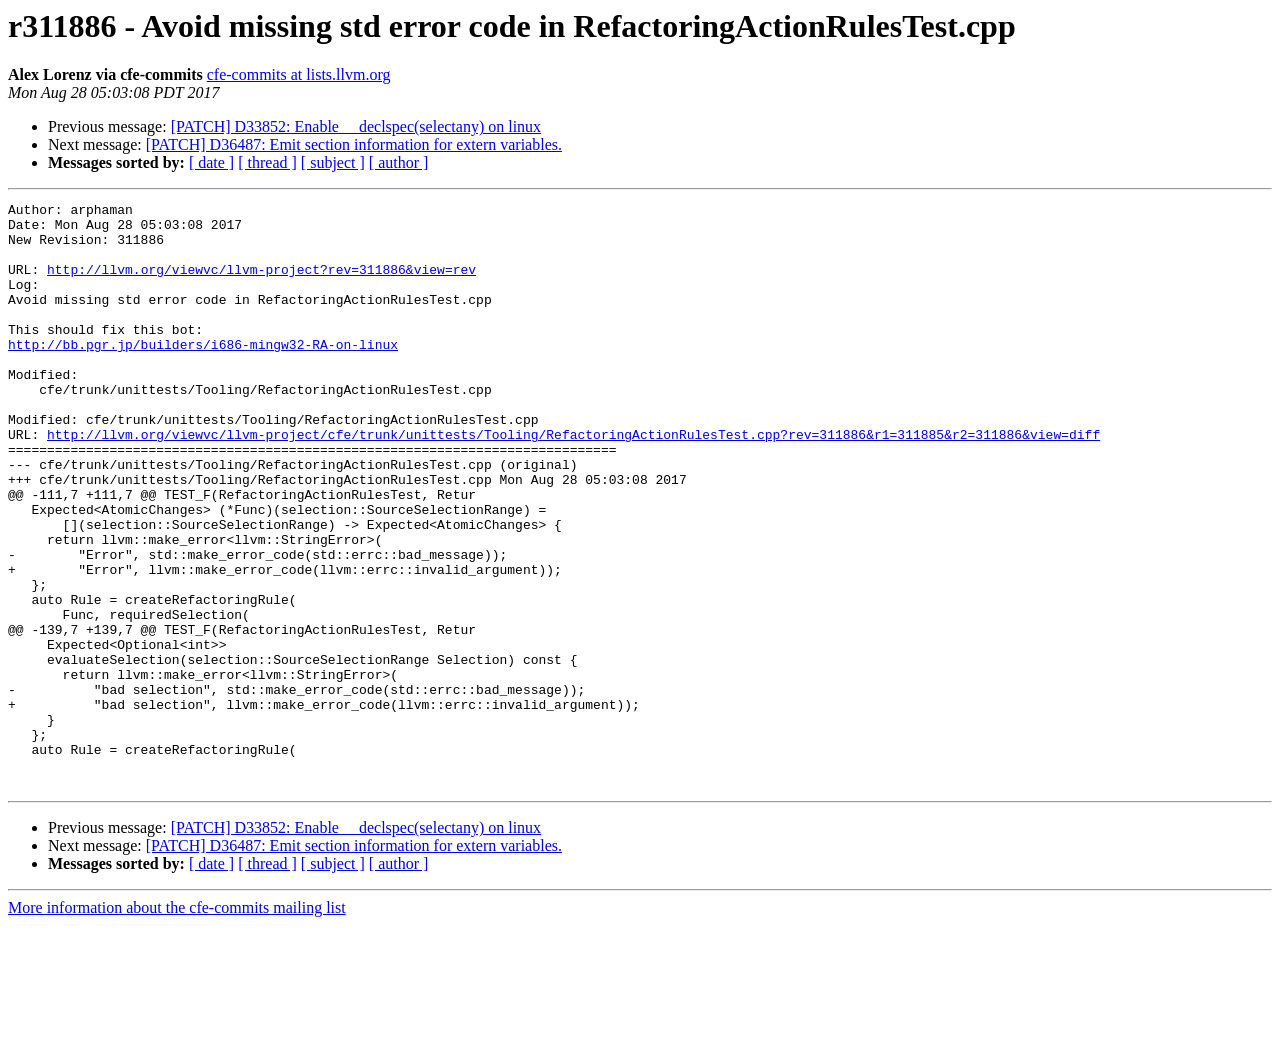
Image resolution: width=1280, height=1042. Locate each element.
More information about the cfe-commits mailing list (177, 1024)
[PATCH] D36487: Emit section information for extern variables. (354, 144)
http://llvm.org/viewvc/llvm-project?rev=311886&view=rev (261, 284)
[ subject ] (333, 162)
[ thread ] (267, 162)
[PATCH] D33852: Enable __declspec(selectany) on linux (356, 126)
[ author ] (399, 162)
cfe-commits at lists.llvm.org (299, 74)
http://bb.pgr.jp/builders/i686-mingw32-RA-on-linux (203, 374)
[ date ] (211, 162)
